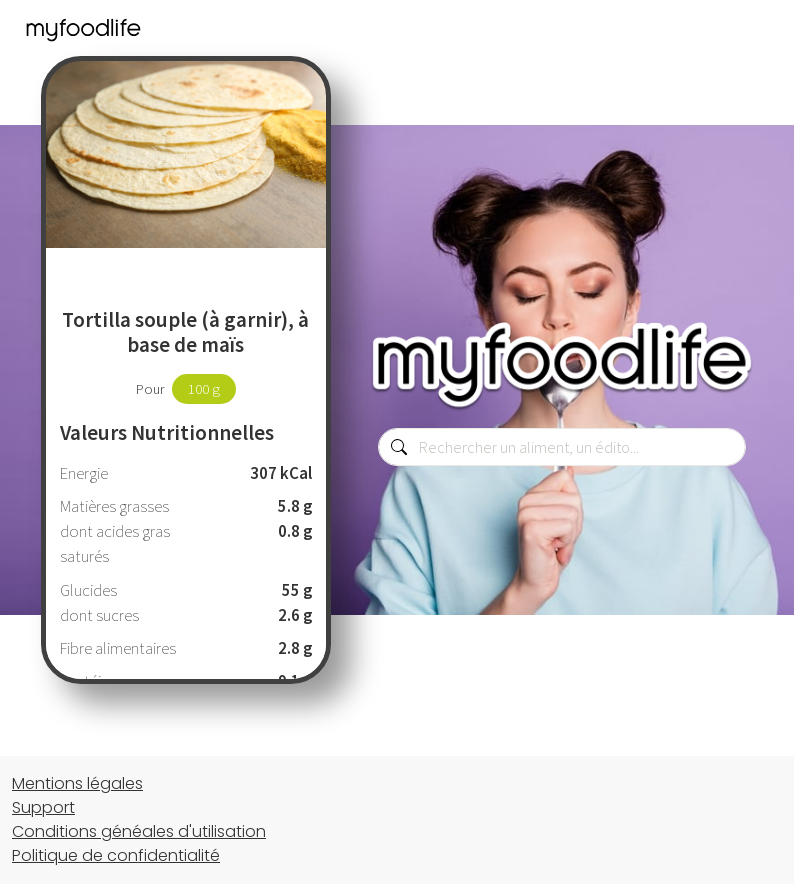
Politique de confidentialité (116, 855)
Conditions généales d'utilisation (139, 831)
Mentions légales (77, 783)
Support (43, 807)
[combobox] (562, 447)
